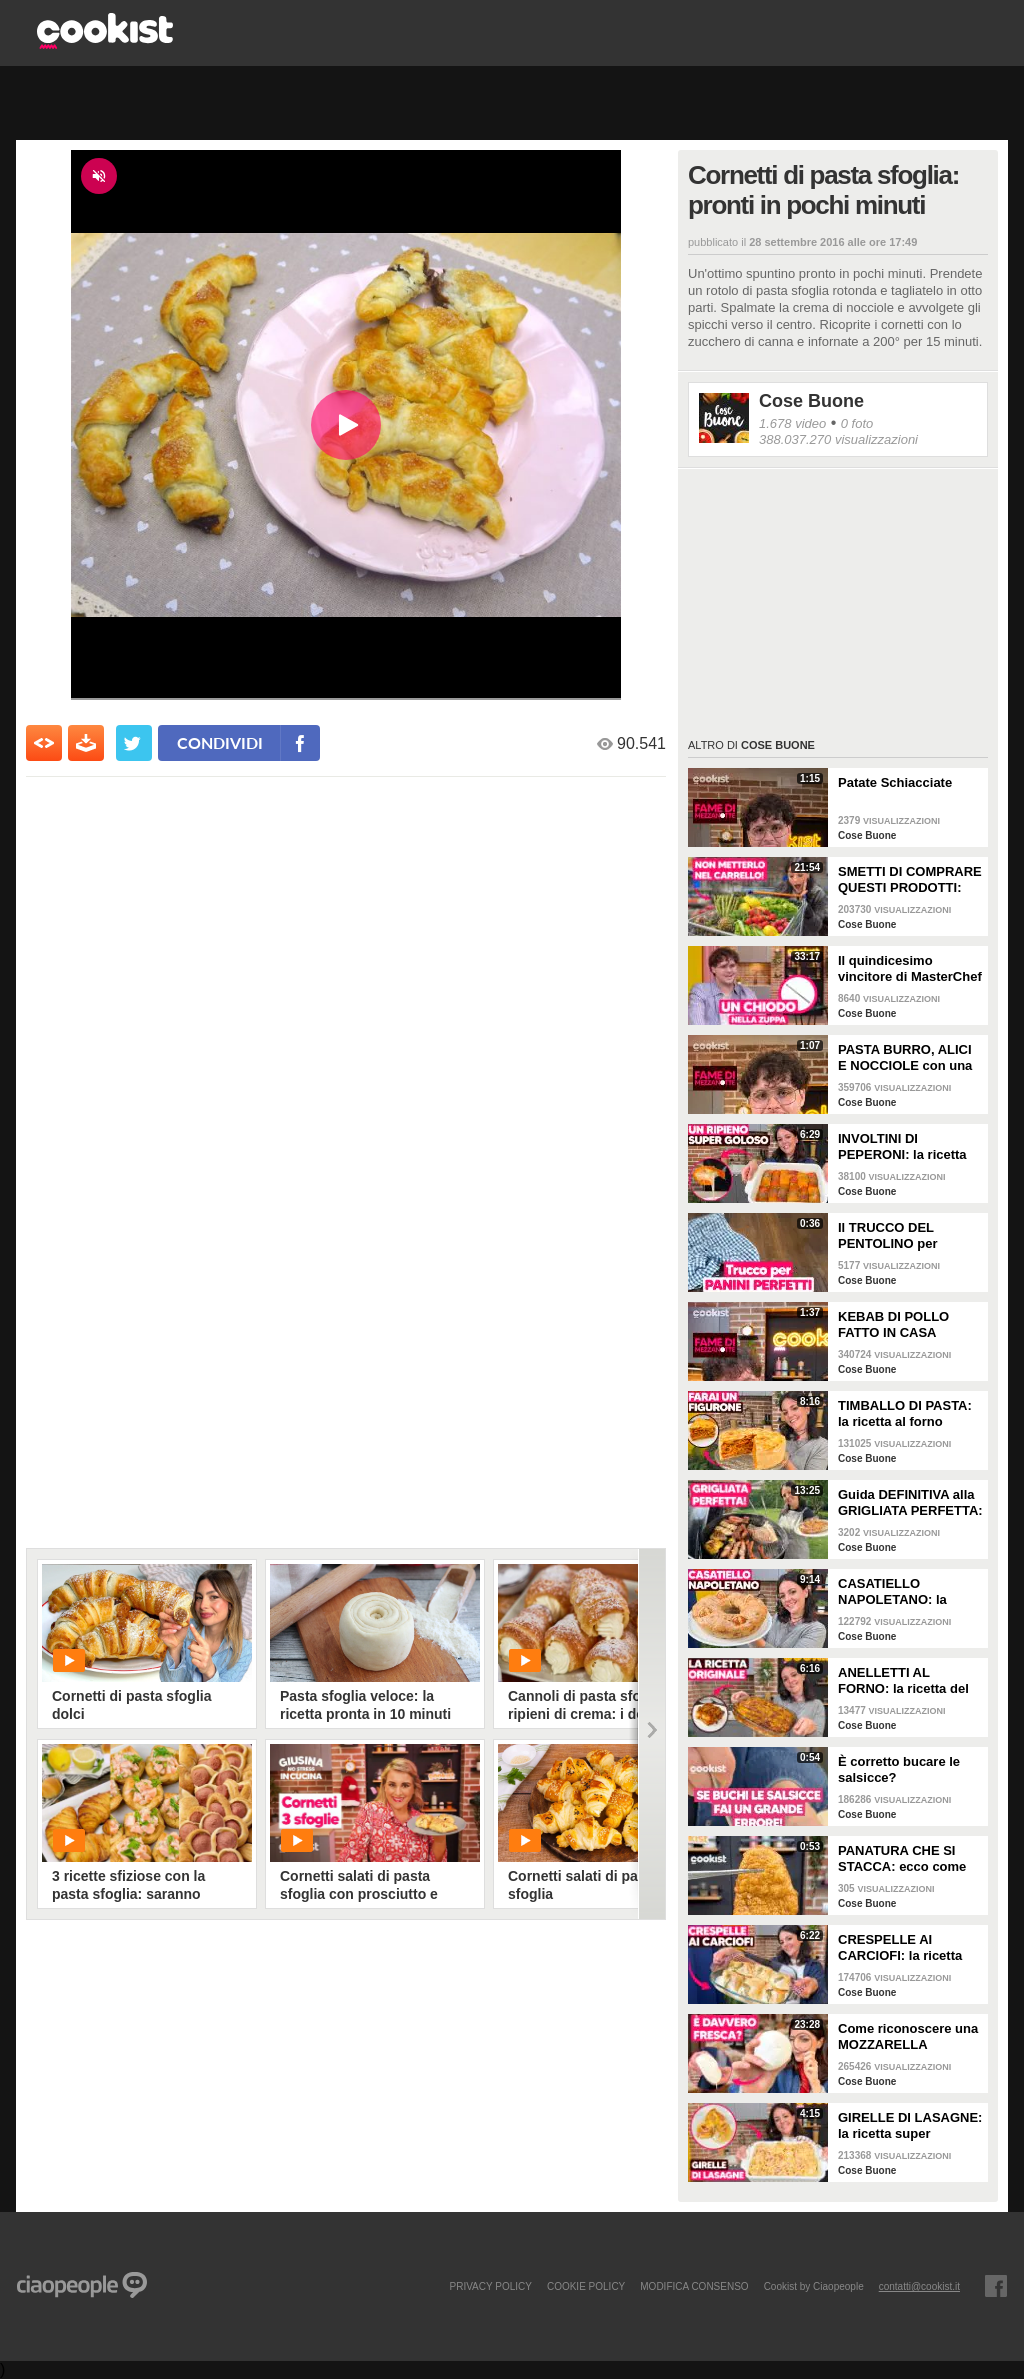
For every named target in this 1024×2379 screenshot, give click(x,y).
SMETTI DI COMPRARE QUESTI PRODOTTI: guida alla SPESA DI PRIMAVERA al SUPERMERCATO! (910, 880)
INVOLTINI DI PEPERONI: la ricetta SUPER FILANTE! (902, 1147)
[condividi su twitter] (134, 743)
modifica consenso (694, 2286)
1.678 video (792, 423)
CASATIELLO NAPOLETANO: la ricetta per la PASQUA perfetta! (905, 1592)
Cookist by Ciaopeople (814, 2286)
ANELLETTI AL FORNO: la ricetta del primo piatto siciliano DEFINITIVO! (903, 1681)
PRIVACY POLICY (490, 2286)
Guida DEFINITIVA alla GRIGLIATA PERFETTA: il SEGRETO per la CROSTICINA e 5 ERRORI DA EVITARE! (910, 1503)
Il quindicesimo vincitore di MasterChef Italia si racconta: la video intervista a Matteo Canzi (910, 969)
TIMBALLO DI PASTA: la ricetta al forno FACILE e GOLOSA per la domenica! (908, 1414)
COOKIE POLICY (586, 2286)
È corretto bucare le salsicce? (899, 1769)
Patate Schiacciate (895, 782)
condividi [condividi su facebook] (220, 742)
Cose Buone (811, 401)
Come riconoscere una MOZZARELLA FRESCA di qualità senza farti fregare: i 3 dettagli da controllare (908, 2037)
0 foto (857, 423)
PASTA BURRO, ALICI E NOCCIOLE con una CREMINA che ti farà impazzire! (905, 1058)
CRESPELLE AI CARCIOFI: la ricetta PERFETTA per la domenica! (900, 1948)
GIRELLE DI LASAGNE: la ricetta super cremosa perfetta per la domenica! (910, 2126)
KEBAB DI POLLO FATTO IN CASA (893, 1324)
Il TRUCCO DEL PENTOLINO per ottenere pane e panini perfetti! (907, 1236)
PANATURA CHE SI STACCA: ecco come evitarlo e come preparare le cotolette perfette (904, 1859)
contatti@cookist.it (919, 2286)
